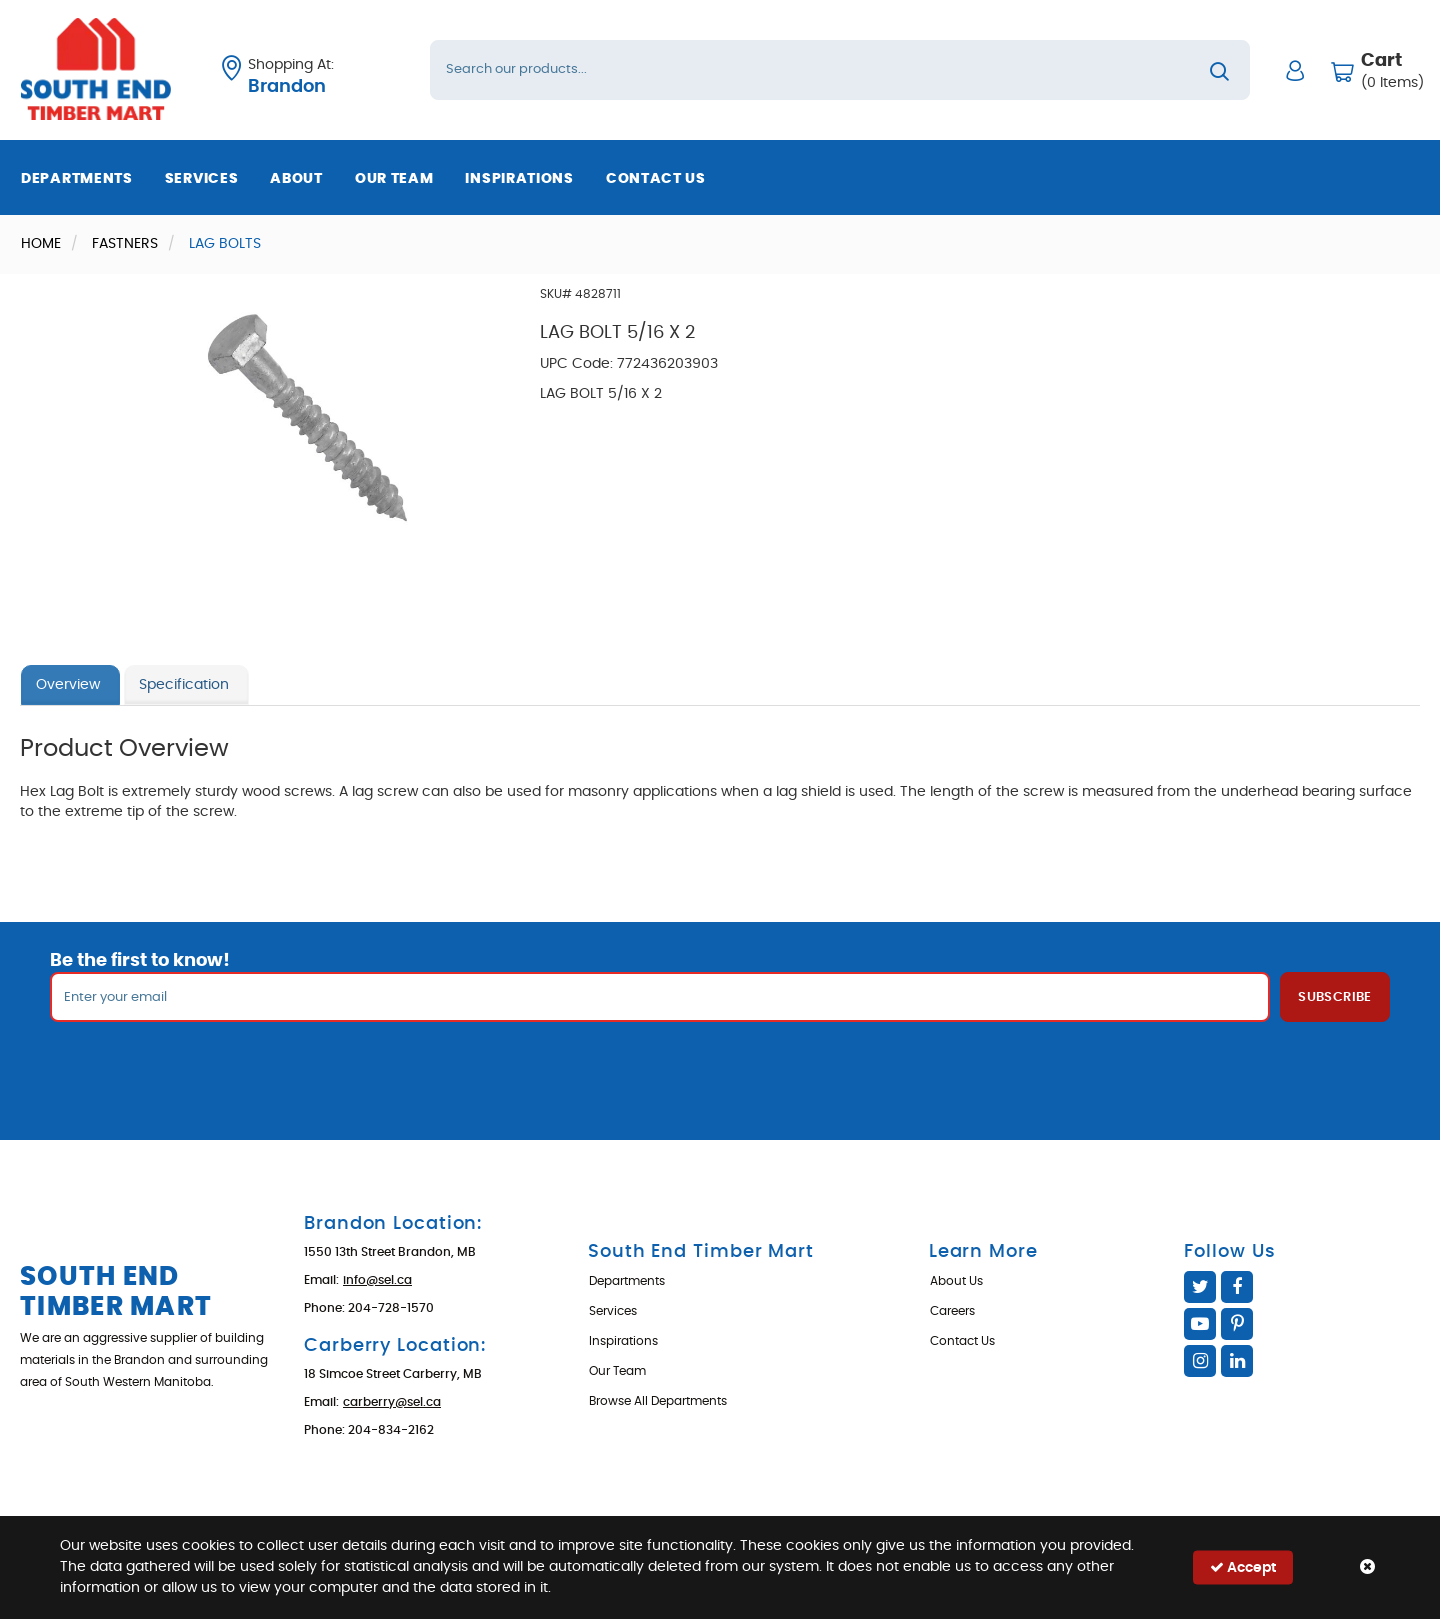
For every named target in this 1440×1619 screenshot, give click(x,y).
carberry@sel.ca (392, 1402)
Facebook (1237, 1287)
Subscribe (1335, 997)
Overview (68, 685)
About (296, 179)
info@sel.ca (377, 1280)
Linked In (1237, 1361)
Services (202, 179)
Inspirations (519, 179)
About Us (956, 1281)
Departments (77, 179)
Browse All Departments (658, 1401)
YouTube (1200, 1324)
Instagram (1200, 1361)
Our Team (394, 179)
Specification (184, 685)
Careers (952, 1311)
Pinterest (1237, 1324)
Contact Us (656, 179)
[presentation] (720, 1066)
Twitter (1200, 1287)
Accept (1243, 1567)
